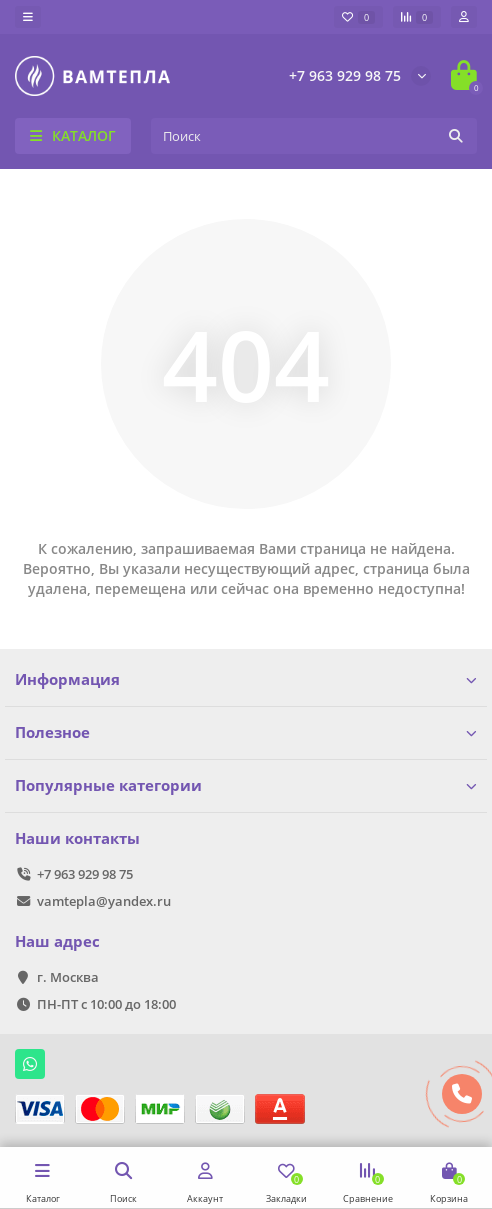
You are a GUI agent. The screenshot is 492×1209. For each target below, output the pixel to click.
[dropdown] (28, 17)
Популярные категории (246, 785)
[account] (464, 17)
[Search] (314, 136)
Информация (246, 679)
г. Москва (68, 977)
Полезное (246, 732)
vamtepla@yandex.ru (104, 901)
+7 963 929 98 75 (345, 75)
